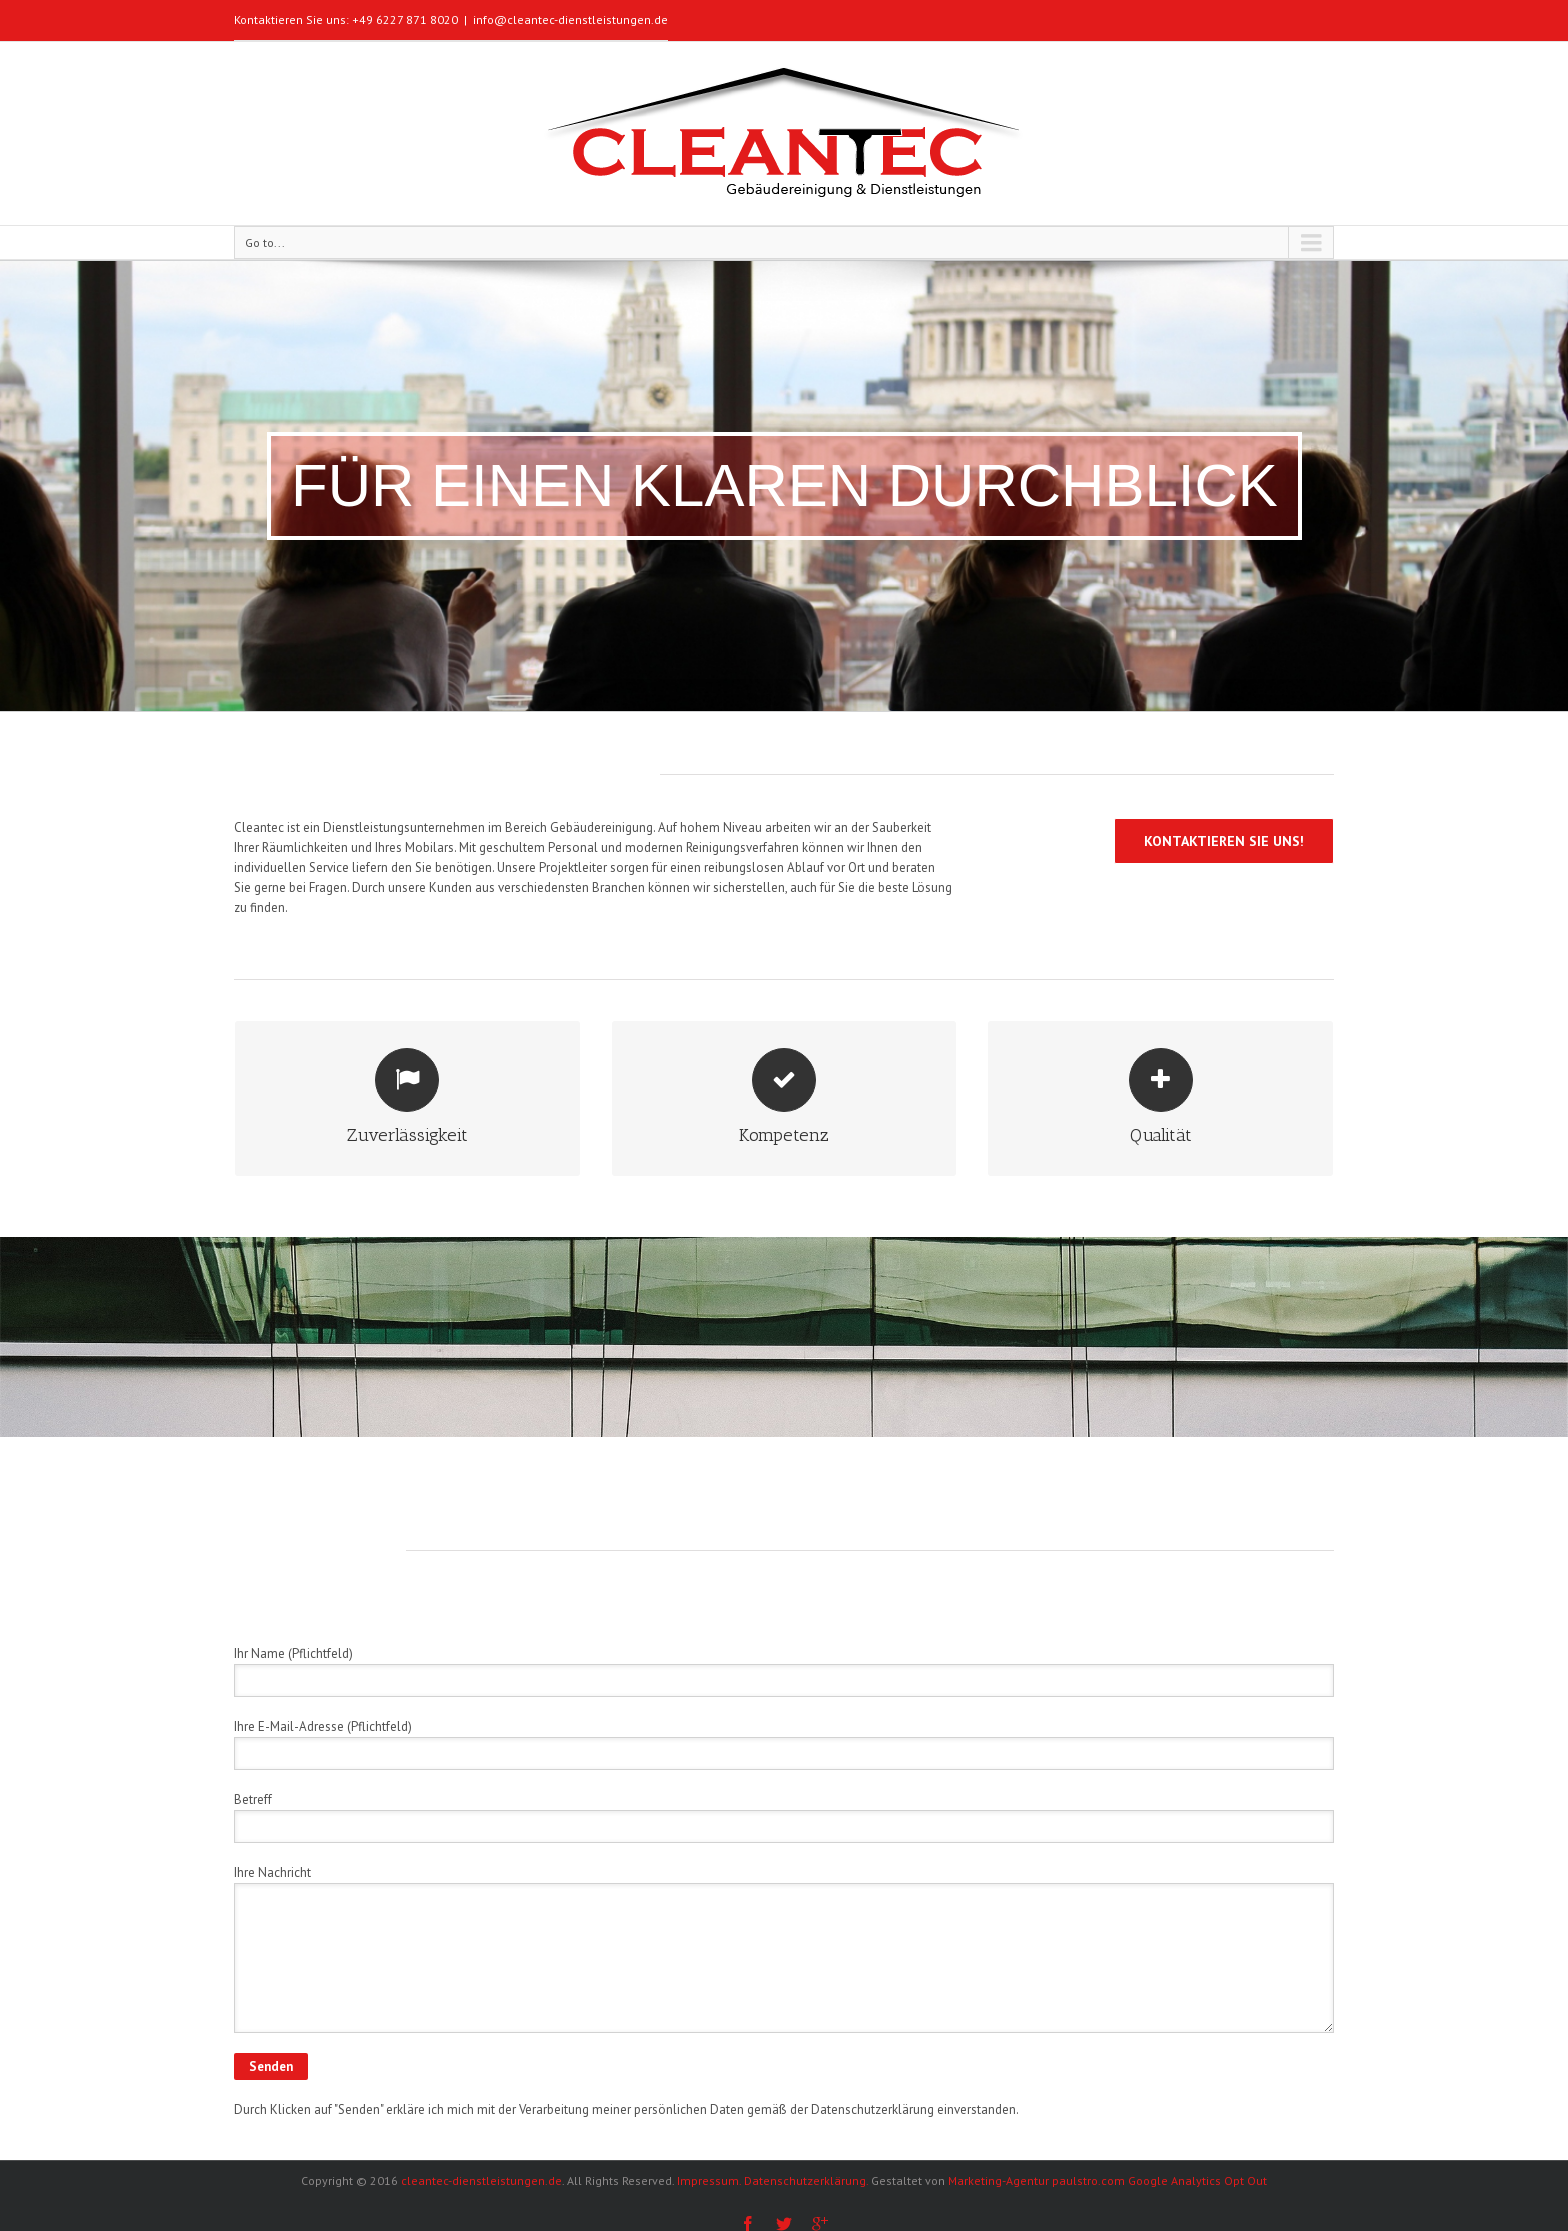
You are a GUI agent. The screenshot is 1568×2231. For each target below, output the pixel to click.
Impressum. (709, 2180)
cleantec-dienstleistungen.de (481, 2180)
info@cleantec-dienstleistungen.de (570, 19)
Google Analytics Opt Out (1197, 2180)
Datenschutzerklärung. (806, 2180)
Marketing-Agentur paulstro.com (1035, 2180)
